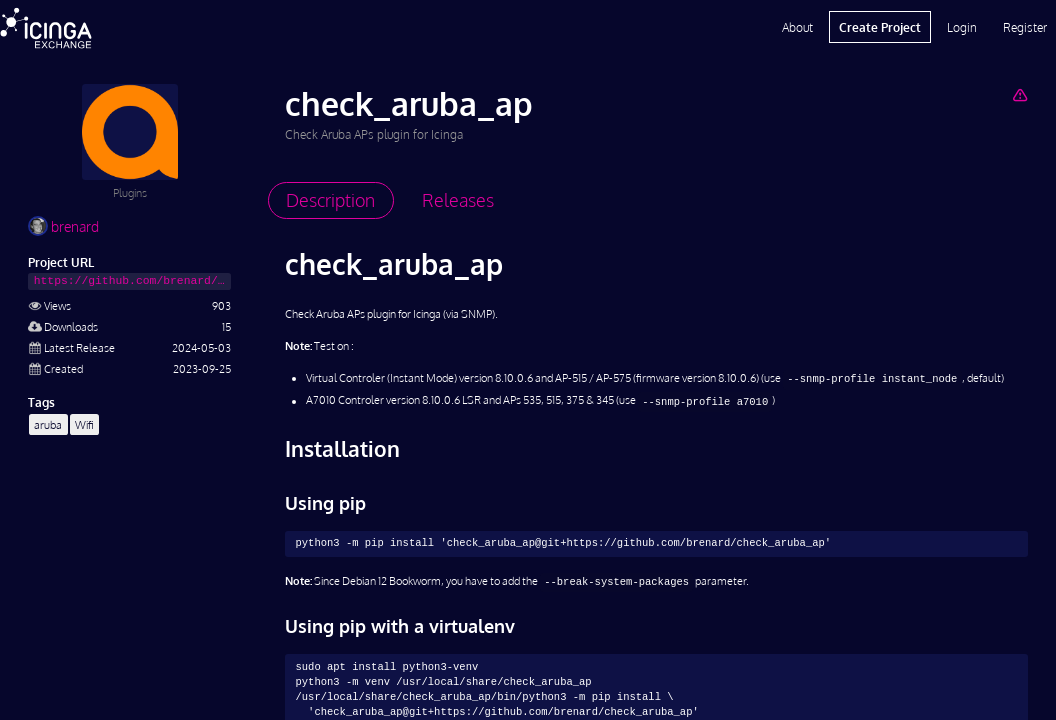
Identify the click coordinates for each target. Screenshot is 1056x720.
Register (1025, 27)
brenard (63, 226)
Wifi (84, 424)
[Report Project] (1019, 94)
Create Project (880, 27)
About (797, 27)
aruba (48, 424)
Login (962, 27)
